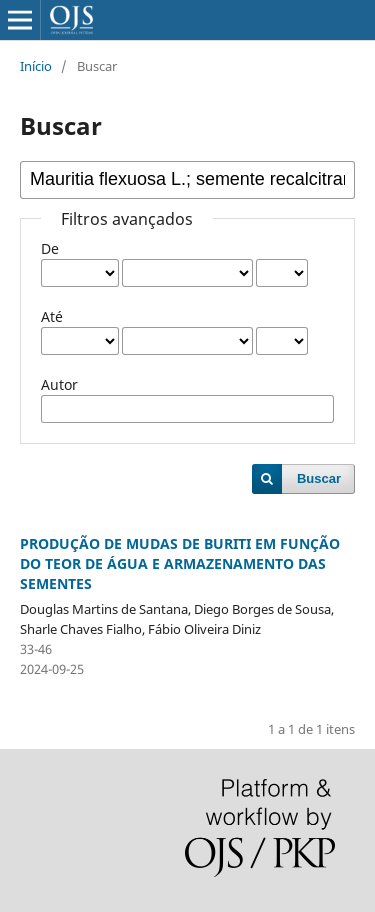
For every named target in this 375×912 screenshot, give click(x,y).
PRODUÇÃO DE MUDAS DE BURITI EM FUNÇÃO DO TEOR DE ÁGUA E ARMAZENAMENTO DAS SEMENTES (180, 563)
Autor (59, 384)
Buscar (319, 478)
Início (36, 66)
